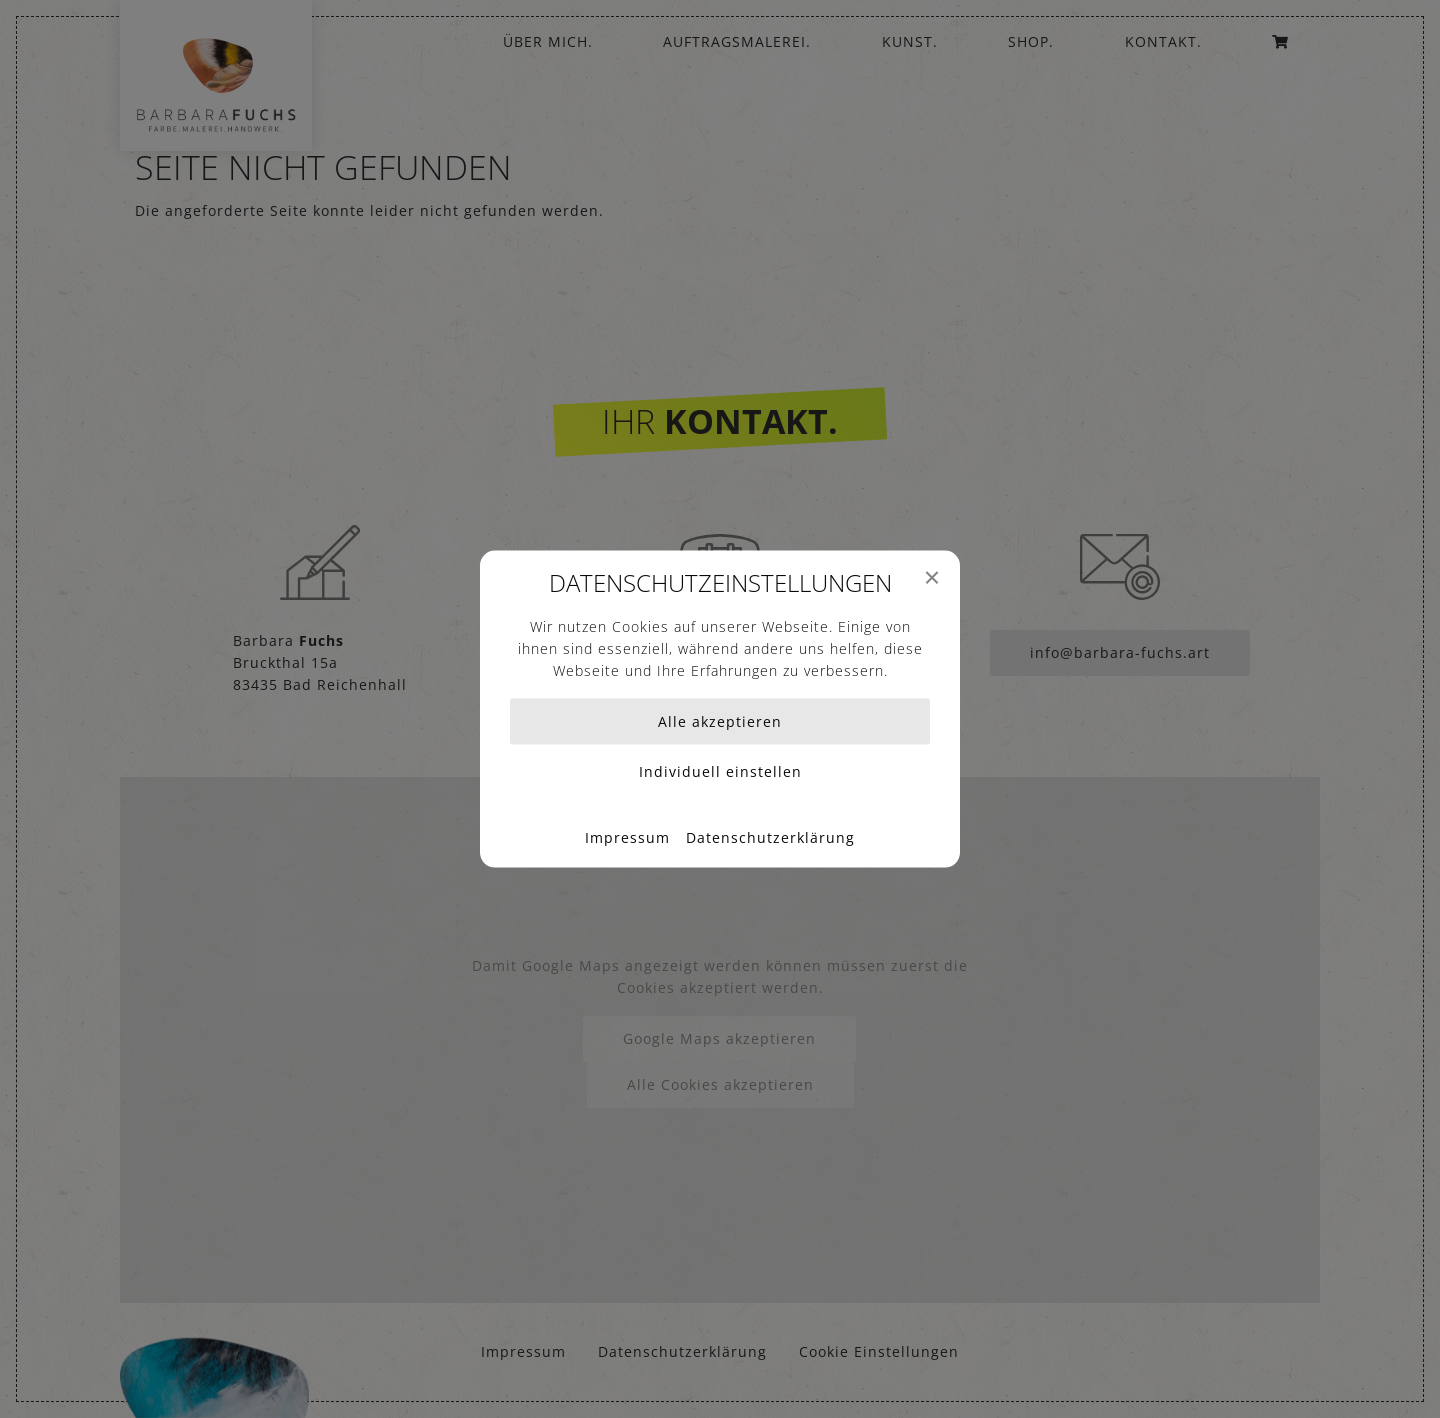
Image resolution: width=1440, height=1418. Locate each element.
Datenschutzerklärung (770, 837)
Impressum (627, 837)
